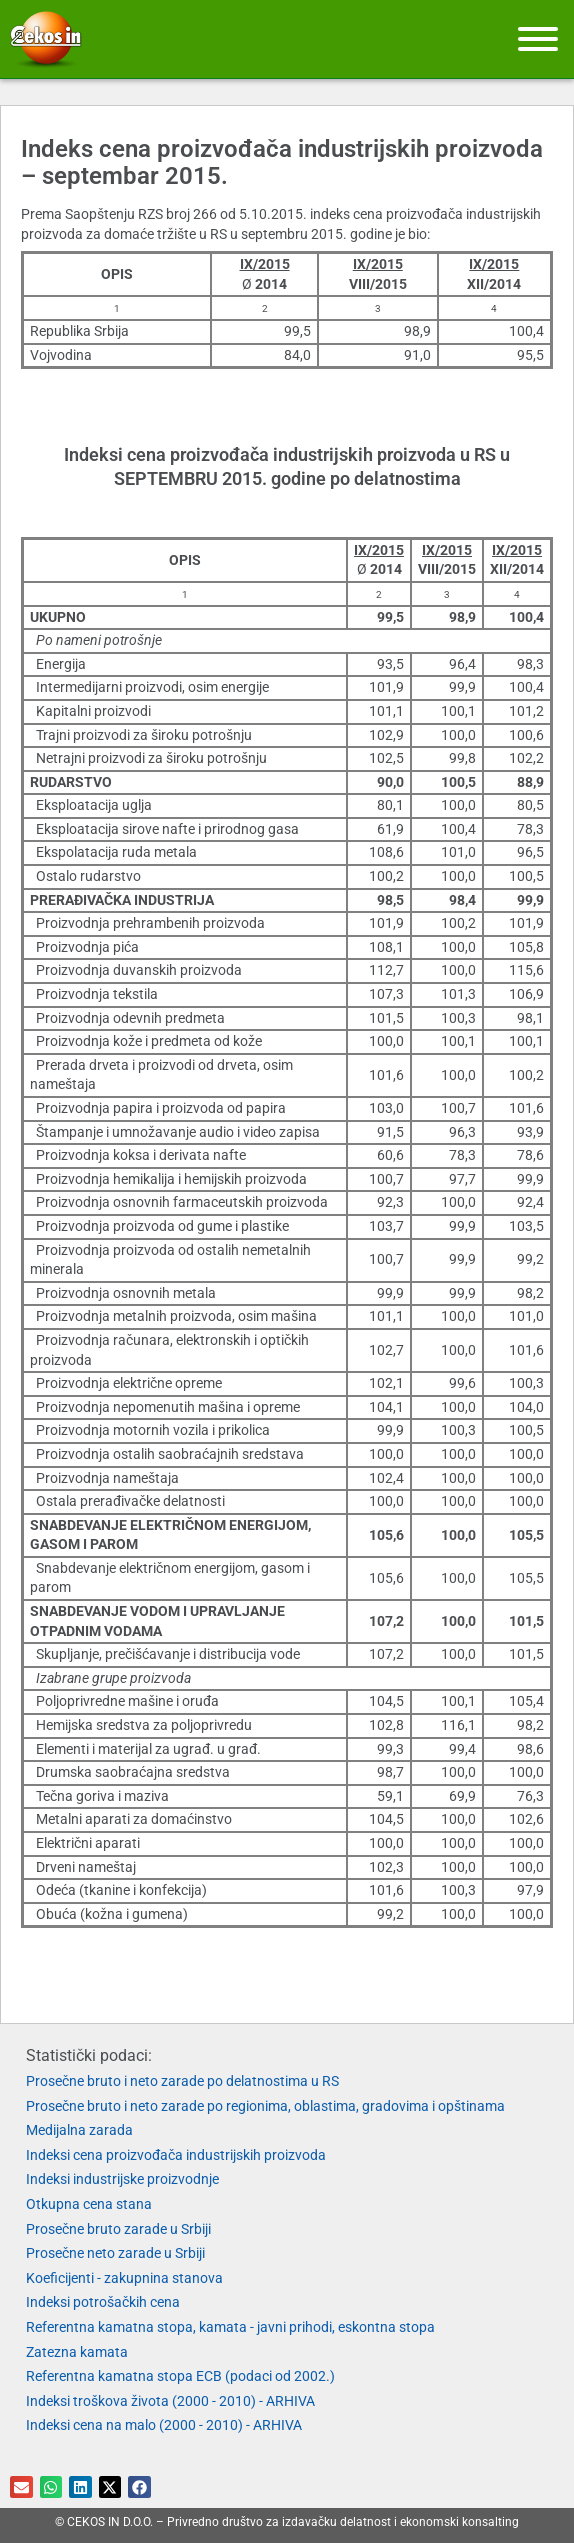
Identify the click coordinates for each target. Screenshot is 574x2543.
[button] (21, 2487)
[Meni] (538, 39)
